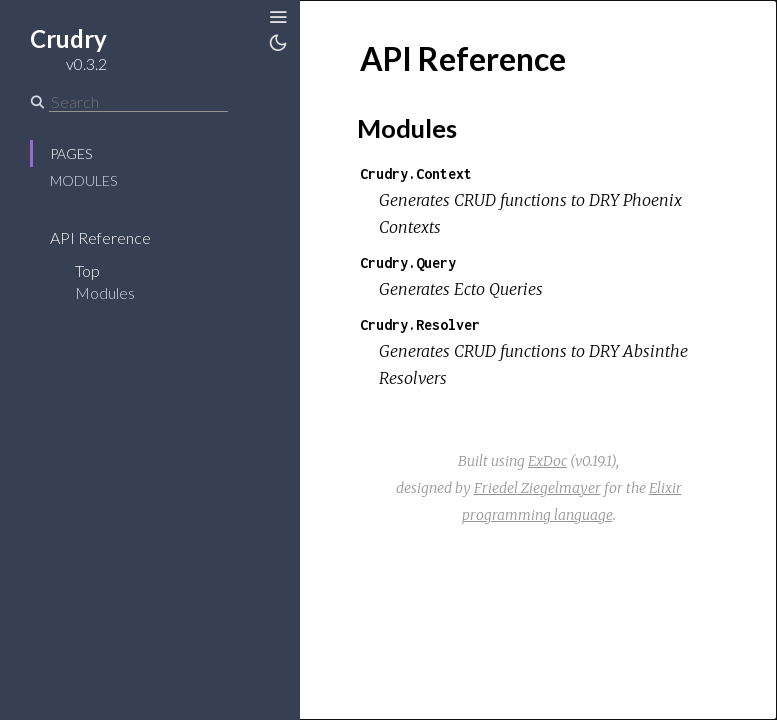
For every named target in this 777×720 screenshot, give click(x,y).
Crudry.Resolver (420, 324)
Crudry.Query (408, 262)
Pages (71, 153)
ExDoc (547, 461)
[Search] (138, 102)
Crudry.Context (416, 173)
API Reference (100, 237)
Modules (83, 180)
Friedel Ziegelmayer (537, 488)
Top (87, 270)
